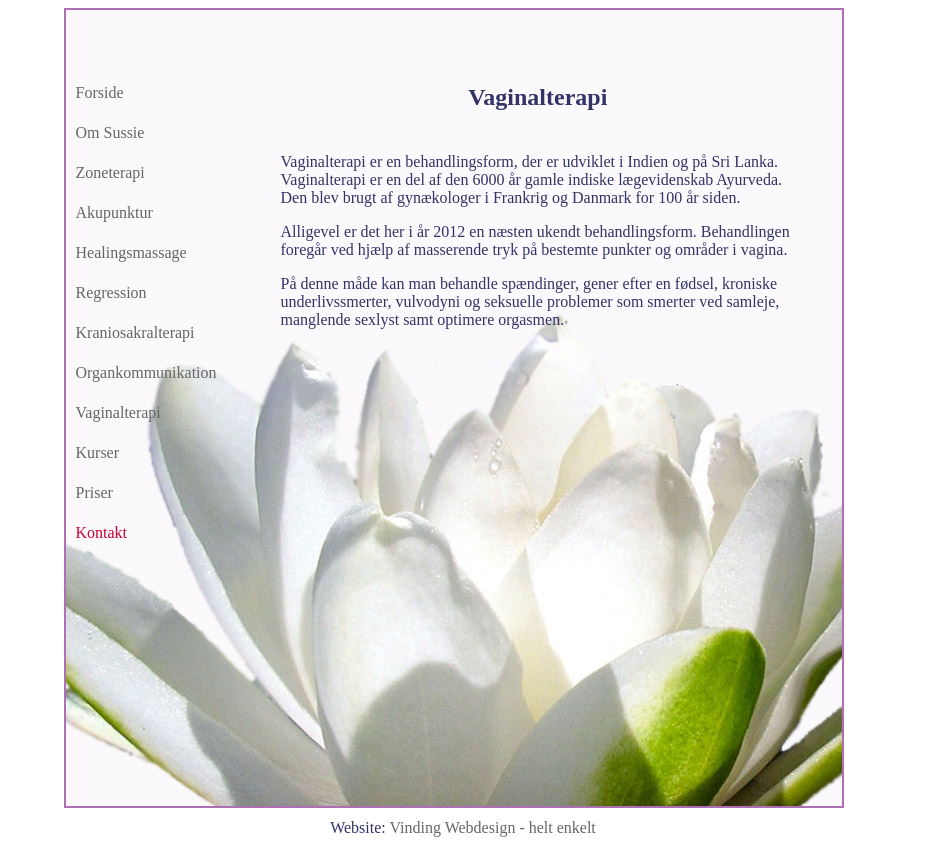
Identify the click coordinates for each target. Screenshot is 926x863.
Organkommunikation (146, 372)
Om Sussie (110, 132)
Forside (100, 92)
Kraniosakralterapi (135, 332)
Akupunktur (114, 212)
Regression (111, 292)
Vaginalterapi (118, 412)
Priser (94, 492)
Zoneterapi (110, 172)
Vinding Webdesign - (492, 827)
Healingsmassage (131, 252)
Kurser (98, 452)
